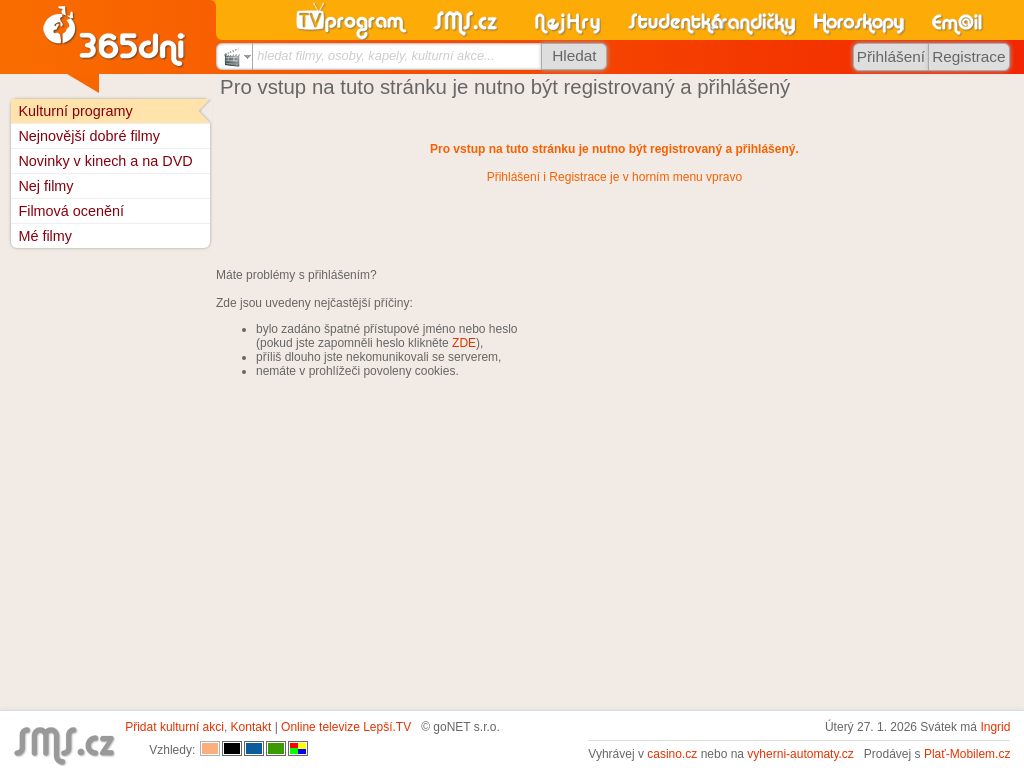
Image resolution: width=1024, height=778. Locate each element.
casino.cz (672, 754)
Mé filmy (45, 236)
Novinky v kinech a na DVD (105, 161)
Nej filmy (45, 186)
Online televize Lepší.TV (346, 727)
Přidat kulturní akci (174, 727)
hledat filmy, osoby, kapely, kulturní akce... (376, 55)
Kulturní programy (75, 111)
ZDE (464, 343)
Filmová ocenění (71, 211)
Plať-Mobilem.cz (967, 754)
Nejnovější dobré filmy (89, 136)
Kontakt (251, 727)
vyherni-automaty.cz (800, 754)
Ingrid (995, 727)
